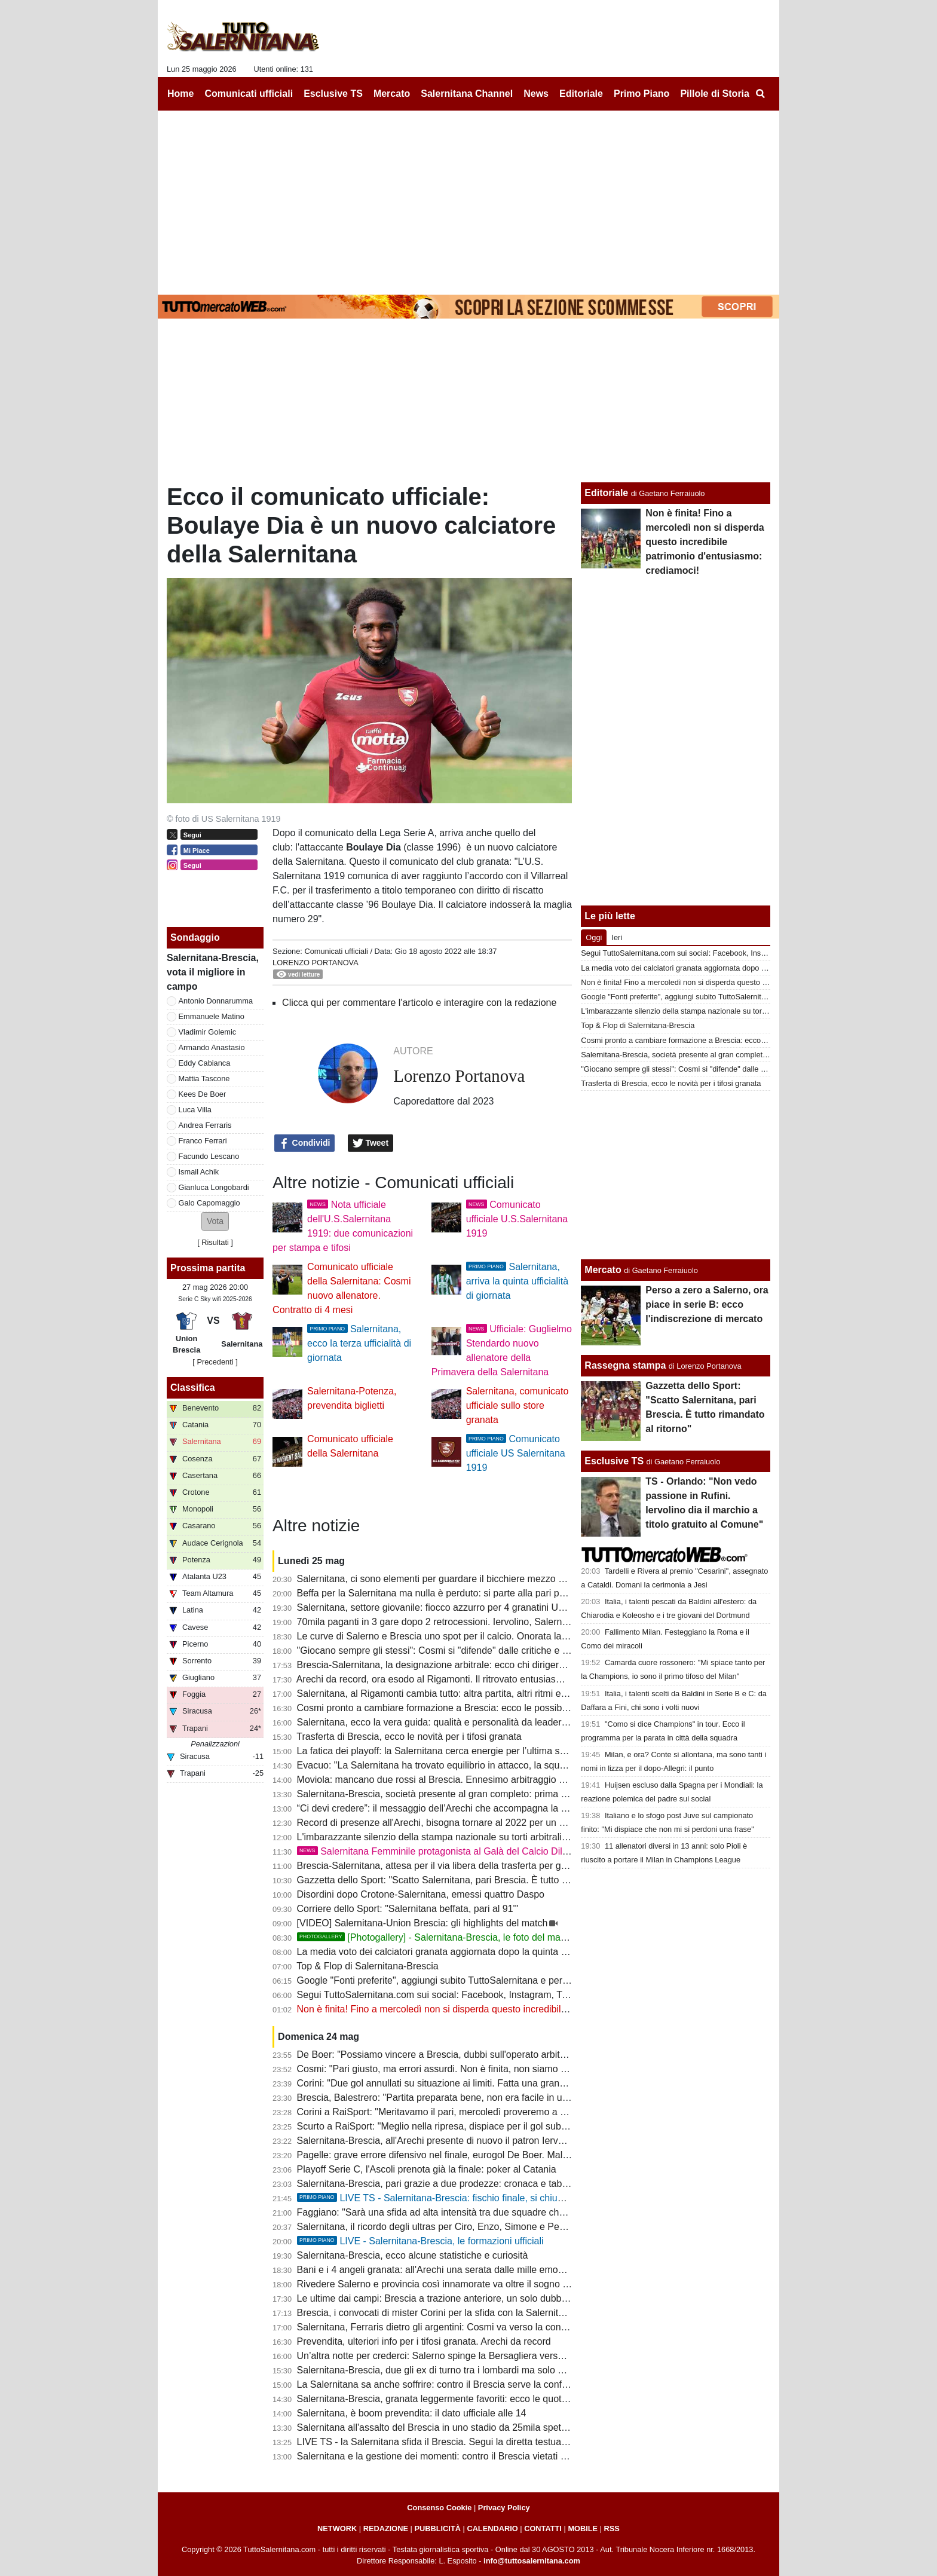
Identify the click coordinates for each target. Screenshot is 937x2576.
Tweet (371, 1143)
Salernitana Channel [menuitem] (467, 93)
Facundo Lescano (209, 1156)
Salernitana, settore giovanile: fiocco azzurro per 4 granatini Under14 (442, 1607)
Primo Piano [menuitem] (641, 93)
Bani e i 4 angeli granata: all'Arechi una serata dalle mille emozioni (437, 2270)
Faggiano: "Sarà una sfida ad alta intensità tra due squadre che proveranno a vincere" (478, 2212)
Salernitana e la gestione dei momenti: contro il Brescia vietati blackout (446, 2456)
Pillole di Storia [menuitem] (714, 93)
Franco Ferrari (203, 1140)
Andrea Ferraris (205, 1125)
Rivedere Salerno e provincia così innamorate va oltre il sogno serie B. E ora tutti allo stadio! (492, 2284)
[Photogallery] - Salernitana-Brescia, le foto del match (435, 1937)
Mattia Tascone (204, 1078)
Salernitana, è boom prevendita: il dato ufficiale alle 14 (411, 2413)
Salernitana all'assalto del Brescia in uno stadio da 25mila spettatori (440, 2427)
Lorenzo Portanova (315, 962)
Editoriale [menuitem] (581, 93)
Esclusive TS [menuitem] (333, 93)
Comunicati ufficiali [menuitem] (249, 93)
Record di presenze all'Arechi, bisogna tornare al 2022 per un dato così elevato (464, 1823)
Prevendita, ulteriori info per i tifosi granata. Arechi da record (424, 2341)
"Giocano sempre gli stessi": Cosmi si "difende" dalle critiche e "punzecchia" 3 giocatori (481, 1650)
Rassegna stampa (625, 1365)
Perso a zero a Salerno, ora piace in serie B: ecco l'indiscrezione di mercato (706, 1304)
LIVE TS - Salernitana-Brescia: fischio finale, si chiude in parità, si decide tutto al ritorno (503, 2198)
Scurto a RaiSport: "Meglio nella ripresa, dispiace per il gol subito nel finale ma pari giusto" (487, 2126)
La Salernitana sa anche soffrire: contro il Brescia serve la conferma (440, 2384)
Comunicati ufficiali (336, 951)
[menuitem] (760, 94)
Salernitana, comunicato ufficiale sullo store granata (517, 1405)
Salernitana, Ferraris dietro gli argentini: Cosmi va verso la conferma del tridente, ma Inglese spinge (507, 2327)
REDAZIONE (385, 2528)
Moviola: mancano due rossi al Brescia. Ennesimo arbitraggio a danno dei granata (470, 1780)
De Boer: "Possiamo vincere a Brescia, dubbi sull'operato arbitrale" (438, 2054)
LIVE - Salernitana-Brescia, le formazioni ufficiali (420, 2241)
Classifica (192, 1387)
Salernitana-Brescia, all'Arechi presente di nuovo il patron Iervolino (437, 2141)
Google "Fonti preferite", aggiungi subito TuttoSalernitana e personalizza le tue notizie (478, 1980)
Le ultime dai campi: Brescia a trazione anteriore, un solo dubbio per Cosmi (456, 2298)
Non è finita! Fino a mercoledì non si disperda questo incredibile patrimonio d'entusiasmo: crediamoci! (512, 2009)
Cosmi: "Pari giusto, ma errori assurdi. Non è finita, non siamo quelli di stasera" (463, 2069)
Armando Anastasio (212, 1047)
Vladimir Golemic (208, 1031)
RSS (612, 2528)
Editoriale (606, 493)
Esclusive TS (614, 1461)
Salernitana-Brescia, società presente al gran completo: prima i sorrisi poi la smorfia (474, 1794)
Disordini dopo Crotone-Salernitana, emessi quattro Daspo (420, 1894)
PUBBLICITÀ (437, 2528)
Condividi (304, 1143)
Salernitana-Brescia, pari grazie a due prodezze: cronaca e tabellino (440, 2184)
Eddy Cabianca (205, 1062)
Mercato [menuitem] (391, 93)
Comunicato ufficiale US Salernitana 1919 (515, 1453)
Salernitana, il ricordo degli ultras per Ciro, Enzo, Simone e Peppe (436, 2227)
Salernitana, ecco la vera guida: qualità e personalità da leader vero (440, 1722)
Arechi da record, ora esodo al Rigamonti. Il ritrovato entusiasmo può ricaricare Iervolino (482, 1679)
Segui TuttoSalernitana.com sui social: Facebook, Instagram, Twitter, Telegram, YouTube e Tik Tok (504, 1995)
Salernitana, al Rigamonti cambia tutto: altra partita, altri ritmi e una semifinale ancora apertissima (503, 1693)
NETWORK (337, 2528)
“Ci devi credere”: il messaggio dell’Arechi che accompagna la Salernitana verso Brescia (483, 1808)
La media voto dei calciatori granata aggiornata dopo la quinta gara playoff (454, 1952)
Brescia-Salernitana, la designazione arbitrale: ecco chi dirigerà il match (448, 1665)
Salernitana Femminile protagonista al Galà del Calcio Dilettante (444, 1851)
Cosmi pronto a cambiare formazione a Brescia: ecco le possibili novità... (451, 1708)
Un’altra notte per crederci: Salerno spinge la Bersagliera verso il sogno (448, 2356)
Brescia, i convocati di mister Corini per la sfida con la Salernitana (435, 2313)
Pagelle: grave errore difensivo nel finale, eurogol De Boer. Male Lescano (452, 2155)
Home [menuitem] (180, 93)
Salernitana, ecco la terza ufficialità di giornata (359, 1343)
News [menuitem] (536, 93)
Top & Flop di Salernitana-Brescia (367, 1966)
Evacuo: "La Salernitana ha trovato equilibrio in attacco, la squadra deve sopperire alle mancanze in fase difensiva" (540, 1765)
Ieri (616, 937)
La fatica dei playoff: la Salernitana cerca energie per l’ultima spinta (439, 1751)
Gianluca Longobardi (214, 1187)
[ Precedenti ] (214, 1361)
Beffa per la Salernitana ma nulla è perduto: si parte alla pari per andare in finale (466, 1593)
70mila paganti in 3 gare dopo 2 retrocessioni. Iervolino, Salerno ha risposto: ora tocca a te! (490, 1622)
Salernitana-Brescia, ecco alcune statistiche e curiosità (412, 2255)
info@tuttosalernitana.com (531, 2560)
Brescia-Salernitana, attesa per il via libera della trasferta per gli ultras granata (461, 1866)
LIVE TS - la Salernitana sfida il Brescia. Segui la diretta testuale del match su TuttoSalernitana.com (508, 2442)
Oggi (594, 937)
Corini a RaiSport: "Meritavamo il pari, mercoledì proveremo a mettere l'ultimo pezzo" (476, 2112)
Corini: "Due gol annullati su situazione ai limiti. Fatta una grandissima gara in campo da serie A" (500, 2083)
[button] (215, 1221)
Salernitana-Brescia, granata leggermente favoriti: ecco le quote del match (454, 2399)
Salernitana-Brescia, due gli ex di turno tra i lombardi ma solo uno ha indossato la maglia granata (502, 2370)
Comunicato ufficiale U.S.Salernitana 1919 (517, 1219)
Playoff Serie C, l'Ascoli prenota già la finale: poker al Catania (426, 2169)
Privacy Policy (504, 2507)
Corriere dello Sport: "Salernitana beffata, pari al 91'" (408, 1909)
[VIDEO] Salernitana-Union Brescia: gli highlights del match (422, 1923)
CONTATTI (543, 2528)
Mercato (602, 1270)
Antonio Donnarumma (216, 1000)
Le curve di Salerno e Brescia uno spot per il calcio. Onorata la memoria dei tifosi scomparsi (491, 1636)
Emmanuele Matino (211, 1016)
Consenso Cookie (439, 2507)
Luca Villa (195, 1109)
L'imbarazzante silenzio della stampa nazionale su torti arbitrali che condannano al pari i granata (500, 1837)
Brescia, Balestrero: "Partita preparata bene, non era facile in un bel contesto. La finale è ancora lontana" (518, 2097)
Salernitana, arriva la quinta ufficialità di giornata (517, 1281)
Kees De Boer (202, 1094)
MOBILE (583, 2528)
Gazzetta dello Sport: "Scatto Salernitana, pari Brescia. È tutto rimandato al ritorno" (472, 1880)
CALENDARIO (492, 2528)
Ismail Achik (199, 1171)
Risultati (215, 1242)
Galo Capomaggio (209, 1202)
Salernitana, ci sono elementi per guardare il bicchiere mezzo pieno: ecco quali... (467, 1579)
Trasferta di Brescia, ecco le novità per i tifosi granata (408, 1736)
